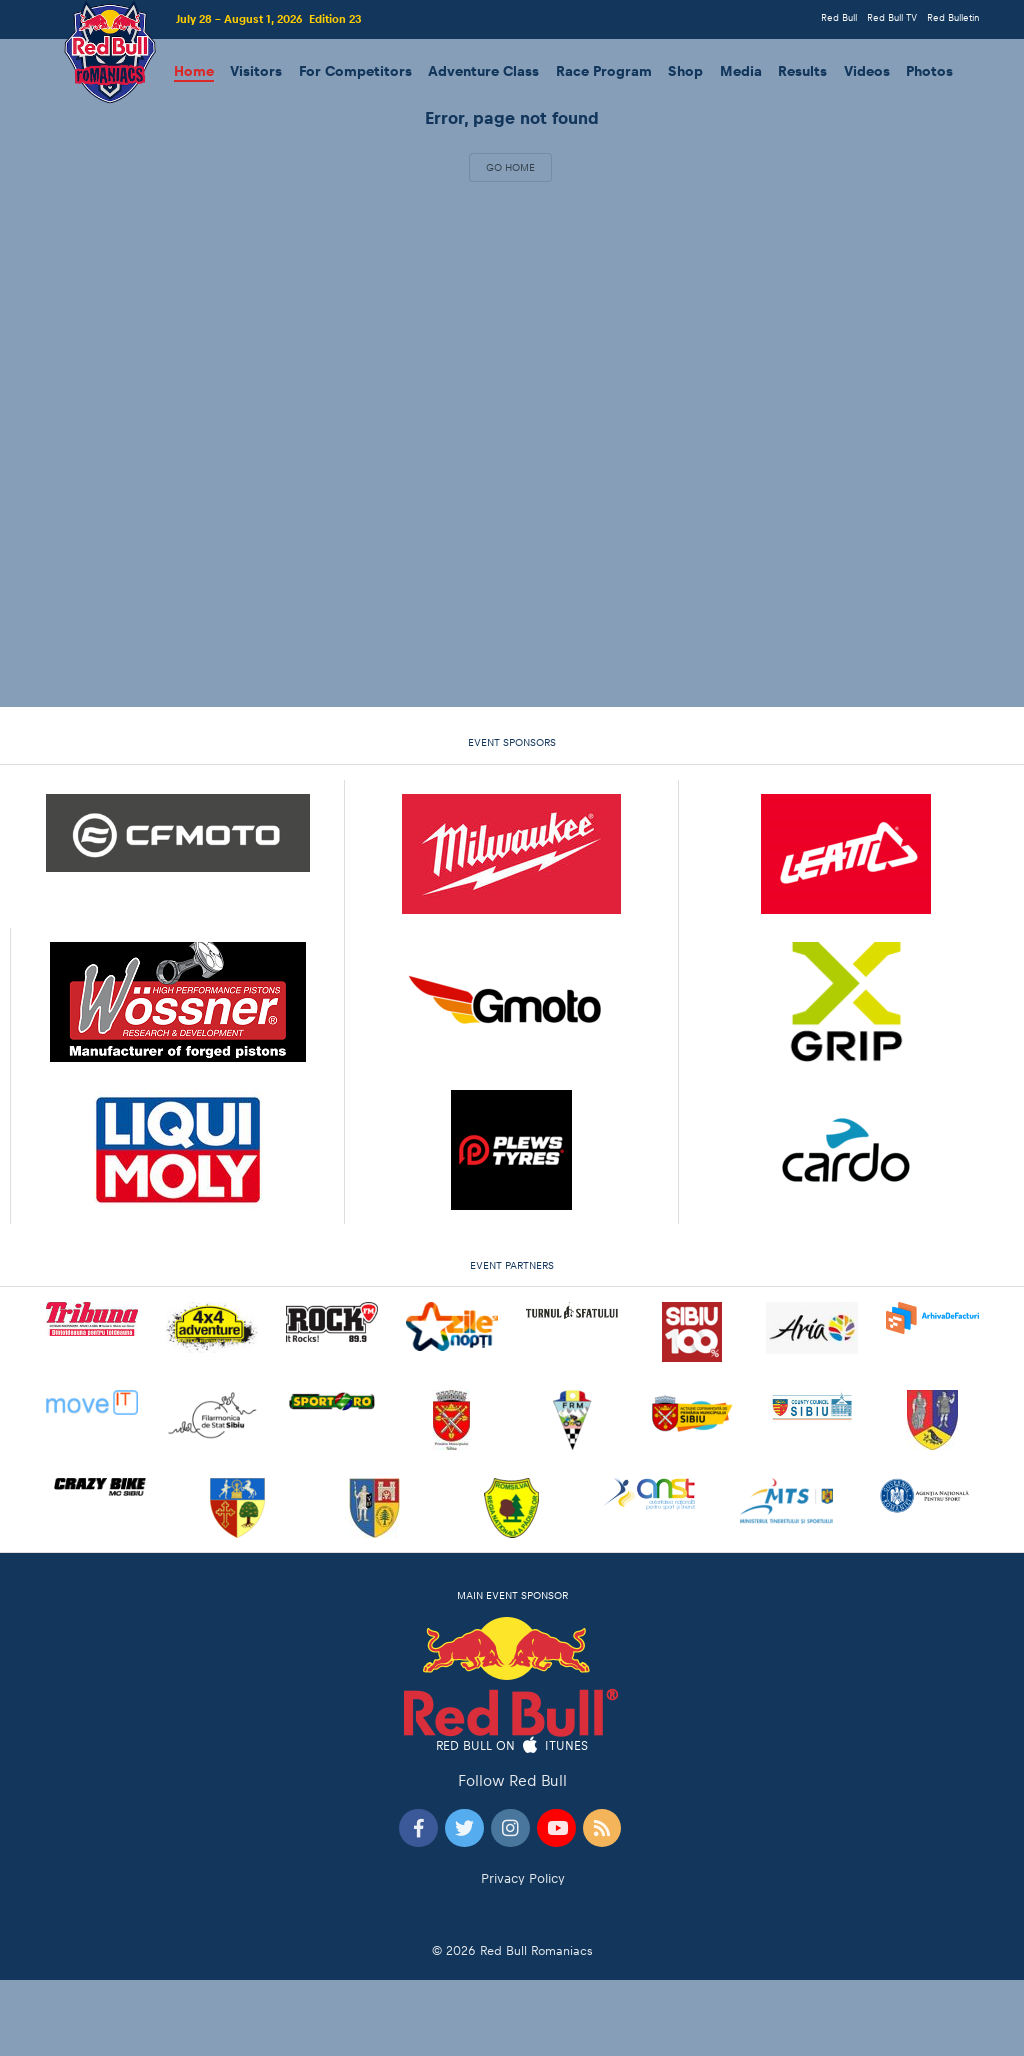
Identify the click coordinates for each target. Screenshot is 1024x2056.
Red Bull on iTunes (512, 1746)
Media (741, 71)
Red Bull (839, 17)
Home (194, 71)
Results (802, 71)
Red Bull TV (892, 17)
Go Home (510, 167)
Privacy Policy (523, 1878)
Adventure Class (483, 71)
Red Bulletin (953, 17)
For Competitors (355, 71)
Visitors (256, 71)
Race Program (604, 71)
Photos (929, 71)
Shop (685, 71)
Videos (867, 71)
